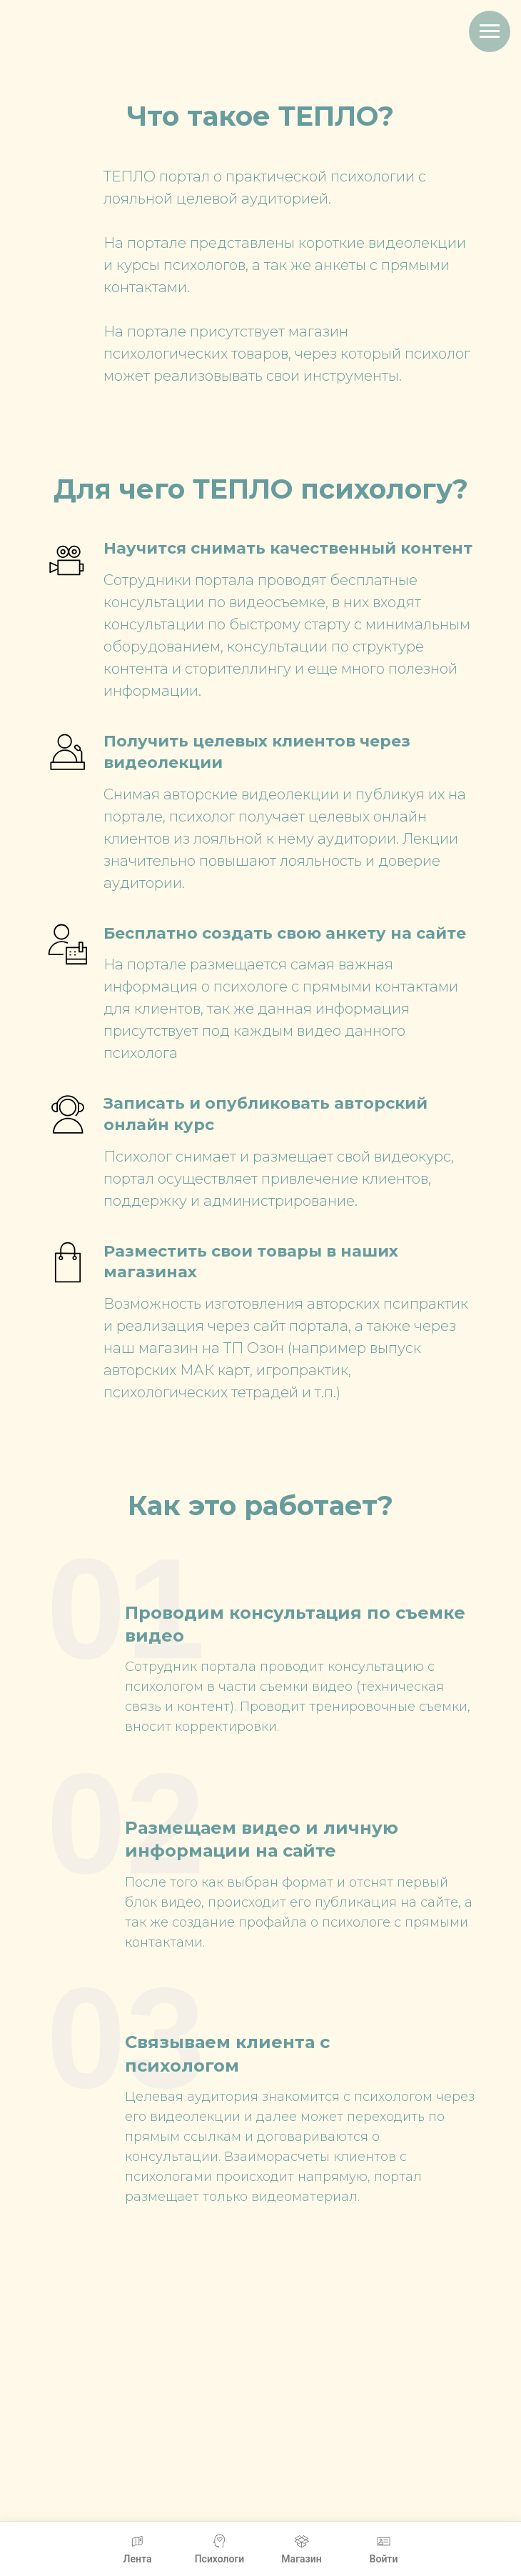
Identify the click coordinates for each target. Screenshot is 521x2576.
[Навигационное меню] (490, 31)
